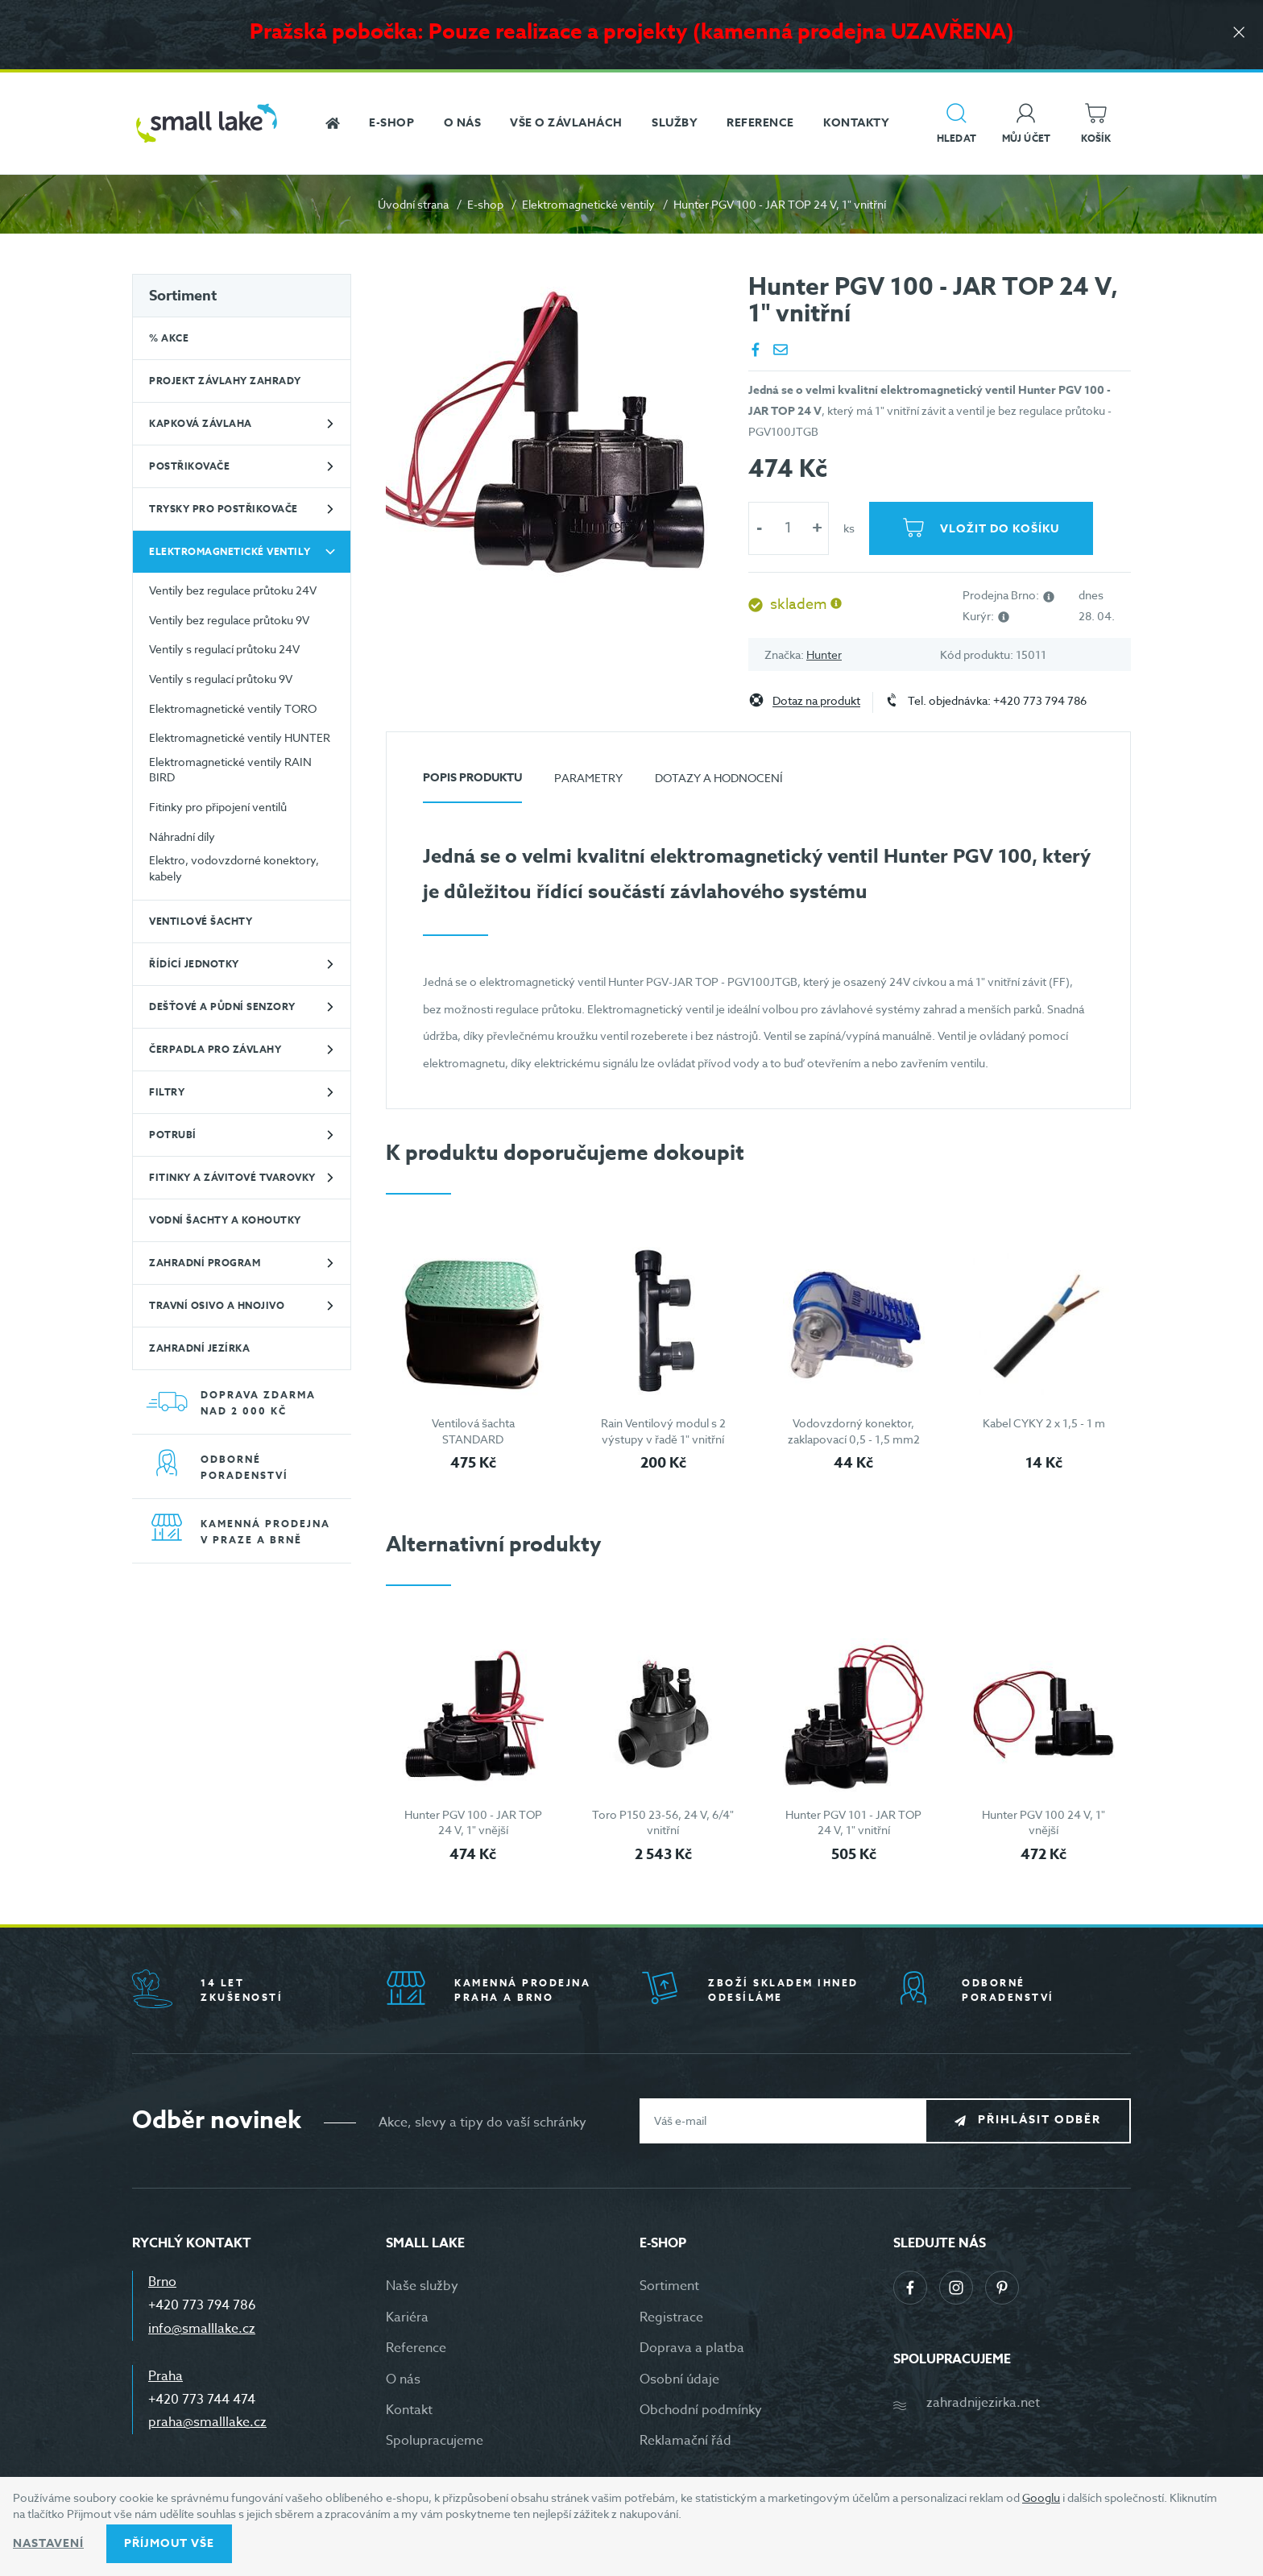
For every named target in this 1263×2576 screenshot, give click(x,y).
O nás (403, 2379)
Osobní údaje (679, 2379)
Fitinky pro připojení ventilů (218, 806)
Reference (416, 2348)
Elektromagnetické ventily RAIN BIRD (230, 769)
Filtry (166, 1092)
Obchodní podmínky (701, 2410)
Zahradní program (204, 1262)
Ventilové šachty (200, 921)
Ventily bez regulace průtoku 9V (229, 619)
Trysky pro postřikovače (223, 509)
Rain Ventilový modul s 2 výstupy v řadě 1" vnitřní (663, 1431)
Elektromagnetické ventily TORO (233, 708)
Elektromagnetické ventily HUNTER (239, 737)
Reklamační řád (685, 2440)
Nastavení (48, 2543)
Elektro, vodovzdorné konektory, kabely (234, 868)
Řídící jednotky (194, 964)
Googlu (1041, 2497)
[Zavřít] (1238, 33)
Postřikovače (189, 466)
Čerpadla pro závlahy (215, 1049)
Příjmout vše (169, 2543)
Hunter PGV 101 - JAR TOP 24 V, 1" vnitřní (853, 1822)
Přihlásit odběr (1039, 2119)
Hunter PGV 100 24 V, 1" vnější (1043, 1822)
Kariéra (407, 2317)
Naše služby (422, 2286)
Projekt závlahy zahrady (225, 380)
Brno (162, 2282)
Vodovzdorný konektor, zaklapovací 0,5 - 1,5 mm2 (854, 1431)
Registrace (671, 2317)
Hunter (824, 654)
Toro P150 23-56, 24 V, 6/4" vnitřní (663, 1822)
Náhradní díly (182, 836)
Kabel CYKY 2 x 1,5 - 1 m (1044, 1423)
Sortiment (183, 295)
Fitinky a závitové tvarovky (232, 1177)
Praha (165, 2376)
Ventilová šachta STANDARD (473, 1431)
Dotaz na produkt (816, 701)
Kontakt (409, 2410)
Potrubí (173, 1134)
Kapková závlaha (200, 423)
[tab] (472, 784)
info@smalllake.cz (201, 2328)
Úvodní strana (413, 204)
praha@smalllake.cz (207, 2422)
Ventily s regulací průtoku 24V (224, 648)
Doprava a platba (692, 2348)
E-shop (485, 204)
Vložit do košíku (999, 528)
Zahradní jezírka (199, 1348)
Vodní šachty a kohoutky (225, 1220)
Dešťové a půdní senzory (222, 1006)
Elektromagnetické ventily (588, 204)
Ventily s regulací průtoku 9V (220, 678)
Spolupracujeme (434, 2440)
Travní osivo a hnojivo (216, 1305)
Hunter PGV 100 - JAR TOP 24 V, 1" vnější (473, 1822)
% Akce (168, 338)
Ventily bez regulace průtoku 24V (233, 590)
